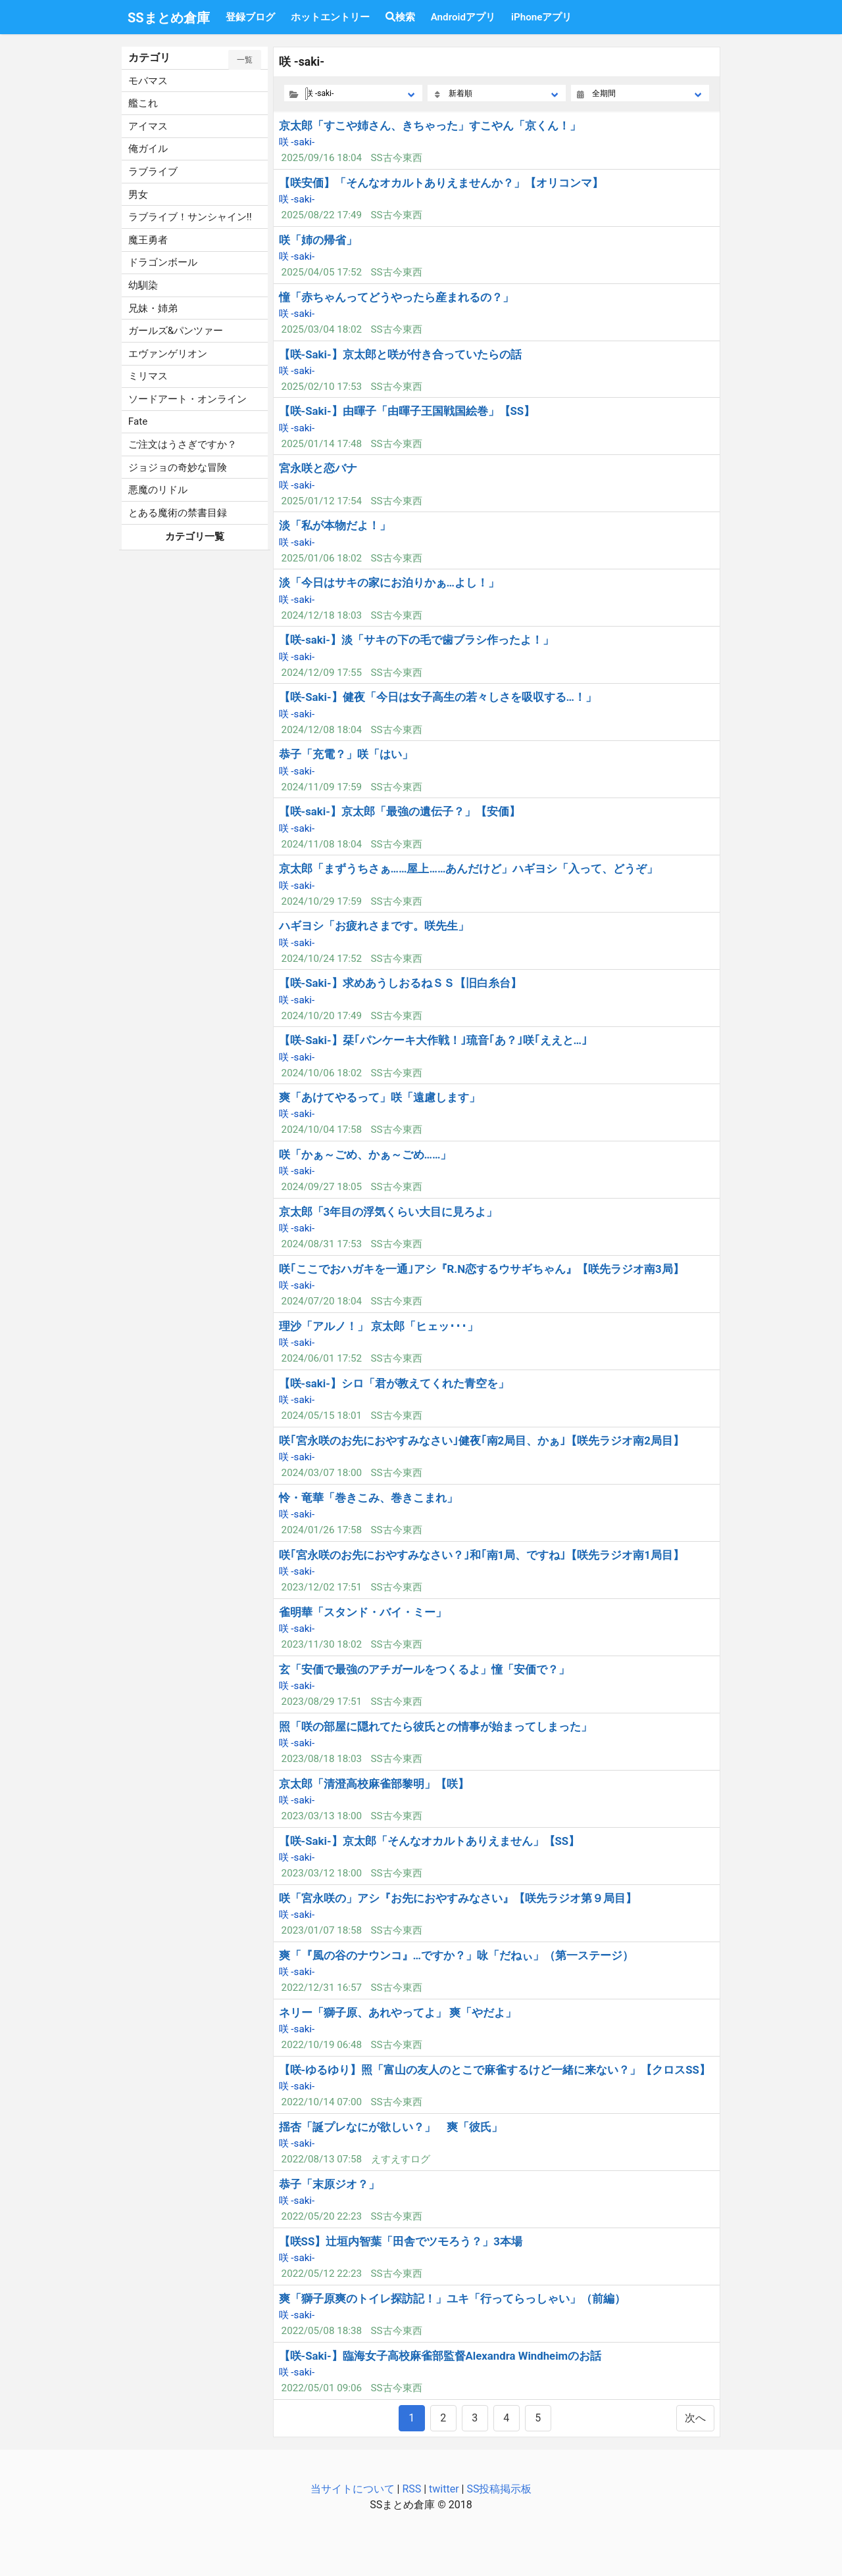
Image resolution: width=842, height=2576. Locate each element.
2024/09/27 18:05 (322, 1187)
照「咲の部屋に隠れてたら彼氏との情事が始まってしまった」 (435, 1726)
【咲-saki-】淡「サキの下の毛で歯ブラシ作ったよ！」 (416, 639)
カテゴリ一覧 (194, 536)
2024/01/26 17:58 (322, 1530)
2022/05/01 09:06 (322, 2388)
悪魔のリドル (157, 490)
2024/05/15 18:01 (322, 1415)
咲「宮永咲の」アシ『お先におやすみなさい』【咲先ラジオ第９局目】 (458, 1898)
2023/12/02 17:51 (322, 1587)
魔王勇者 (148, 240)
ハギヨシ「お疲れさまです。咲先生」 (374, 925)
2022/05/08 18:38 (322, 2331)
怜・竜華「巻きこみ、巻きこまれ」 (368, 1497)
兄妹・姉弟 (153, 308)
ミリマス (148, 376)
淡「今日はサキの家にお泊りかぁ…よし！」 (389, 582)
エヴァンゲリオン (167, 354)
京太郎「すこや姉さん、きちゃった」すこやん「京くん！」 (430, 125)
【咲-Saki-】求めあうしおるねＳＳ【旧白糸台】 (400, 983)
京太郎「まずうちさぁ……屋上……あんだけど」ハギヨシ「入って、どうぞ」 (468, 868)
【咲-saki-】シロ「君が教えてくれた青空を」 (394, 1383)
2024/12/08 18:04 (322, 730)
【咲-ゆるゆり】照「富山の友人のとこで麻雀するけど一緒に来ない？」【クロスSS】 (494, 2069)
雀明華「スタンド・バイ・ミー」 (363, 1612)
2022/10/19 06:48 (322, 2045)
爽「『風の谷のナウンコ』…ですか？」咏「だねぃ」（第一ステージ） (456, 1955)
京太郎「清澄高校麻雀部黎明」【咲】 (374, 1783)
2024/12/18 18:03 (322, 615)
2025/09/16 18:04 (322, 158)
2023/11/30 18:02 (322, 1644)
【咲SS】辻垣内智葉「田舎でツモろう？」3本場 (400, 2241)
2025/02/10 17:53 (322, 387)
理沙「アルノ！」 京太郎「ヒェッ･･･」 (378, 1326)
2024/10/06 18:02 (322, 1073)
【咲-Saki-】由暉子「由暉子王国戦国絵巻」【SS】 (407, 410)
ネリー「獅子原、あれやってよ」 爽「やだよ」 (397, 2012)
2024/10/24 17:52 (322, 959)
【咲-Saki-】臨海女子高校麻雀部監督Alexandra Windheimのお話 (440, 2355)
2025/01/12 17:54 (322, 501)
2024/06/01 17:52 (322, 1358)
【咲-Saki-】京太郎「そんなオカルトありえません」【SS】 (429, 1841)
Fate (137, 421)
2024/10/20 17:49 (322, 1016)
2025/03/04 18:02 (322, 329)
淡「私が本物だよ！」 (335, 525)
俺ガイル (148, 149)
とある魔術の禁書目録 (177, 513)
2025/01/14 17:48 (322, 444)
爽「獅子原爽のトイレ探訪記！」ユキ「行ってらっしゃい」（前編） (452, 2298)
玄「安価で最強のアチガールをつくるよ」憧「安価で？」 (424, 1669)
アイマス (148, 126)
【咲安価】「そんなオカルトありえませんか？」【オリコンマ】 (441, 182)
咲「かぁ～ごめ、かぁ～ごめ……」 (365, 1154)
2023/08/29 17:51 (322, 1701)
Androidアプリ (463, 17)
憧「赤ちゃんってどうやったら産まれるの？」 (396, 297)
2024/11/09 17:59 (322, 787)
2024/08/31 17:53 (322, 1244)
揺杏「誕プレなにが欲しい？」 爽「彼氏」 (391, 2127)
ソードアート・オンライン (187, 399)
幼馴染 (143, 285)
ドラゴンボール (162, 262)
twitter (444, 2489)
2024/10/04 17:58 (322, 1129)
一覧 (245, 59)
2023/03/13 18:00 (322, 1816)
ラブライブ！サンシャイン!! (190, 217)
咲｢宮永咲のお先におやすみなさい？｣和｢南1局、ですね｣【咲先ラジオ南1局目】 (481, 1555)
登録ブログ (250, 17)
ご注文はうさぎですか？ (182, 444)
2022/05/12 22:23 (322, 2273)
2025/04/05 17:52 (322, 272)
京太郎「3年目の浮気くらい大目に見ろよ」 (388, 1211)
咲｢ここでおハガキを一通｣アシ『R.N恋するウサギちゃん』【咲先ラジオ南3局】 (481, 1269)
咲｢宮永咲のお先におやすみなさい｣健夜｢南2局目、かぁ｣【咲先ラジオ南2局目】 (481, 1440)
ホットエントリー (330, 17)
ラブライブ (153, 172)
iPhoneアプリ (541, 17)
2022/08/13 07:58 (322, 2159)
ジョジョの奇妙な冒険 (177, 467)
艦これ (143, 103)
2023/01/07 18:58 (322, 1930)
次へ (695, 2418)
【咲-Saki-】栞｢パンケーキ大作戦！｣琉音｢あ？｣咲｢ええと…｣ (433, 1040)
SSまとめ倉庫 (169, 18)
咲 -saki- (297, 142)
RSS (411, 2489)
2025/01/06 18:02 (322, 558)
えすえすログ (400, 2159)
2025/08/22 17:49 (322, 215)
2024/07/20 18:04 (322, 1301)
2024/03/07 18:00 (322, 1473)
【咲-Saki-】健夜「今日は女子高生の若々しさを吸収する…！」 (438, 697)
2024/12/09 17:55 (322, 673)
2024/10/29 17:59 (322, 901)
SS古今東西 (396, 158)
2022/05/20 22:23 (322, 2216)
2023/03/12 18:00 (322, 1873)
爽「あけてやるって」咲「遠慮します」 (379, 1097)
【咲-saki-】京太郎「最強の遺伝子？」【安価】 (399, 811)
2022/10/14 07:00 (322, 2102)
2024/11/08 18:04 (322, 844)
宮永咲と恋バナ (318, 468)
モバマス (148, 81)
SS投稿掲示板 (499, 2489)
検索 (400, 17)
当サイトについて (352, 2489)
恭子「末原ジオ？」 (329, 2184)
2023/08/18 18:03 (322, 1759)
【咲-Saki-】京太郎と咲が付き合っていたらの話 (400, 354)
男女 (138, 195)
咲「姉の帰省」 (318, 240)
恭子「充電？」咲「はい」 (346, 754)
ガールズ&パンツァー (175, 331)
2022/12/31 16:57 (322, 1987)
